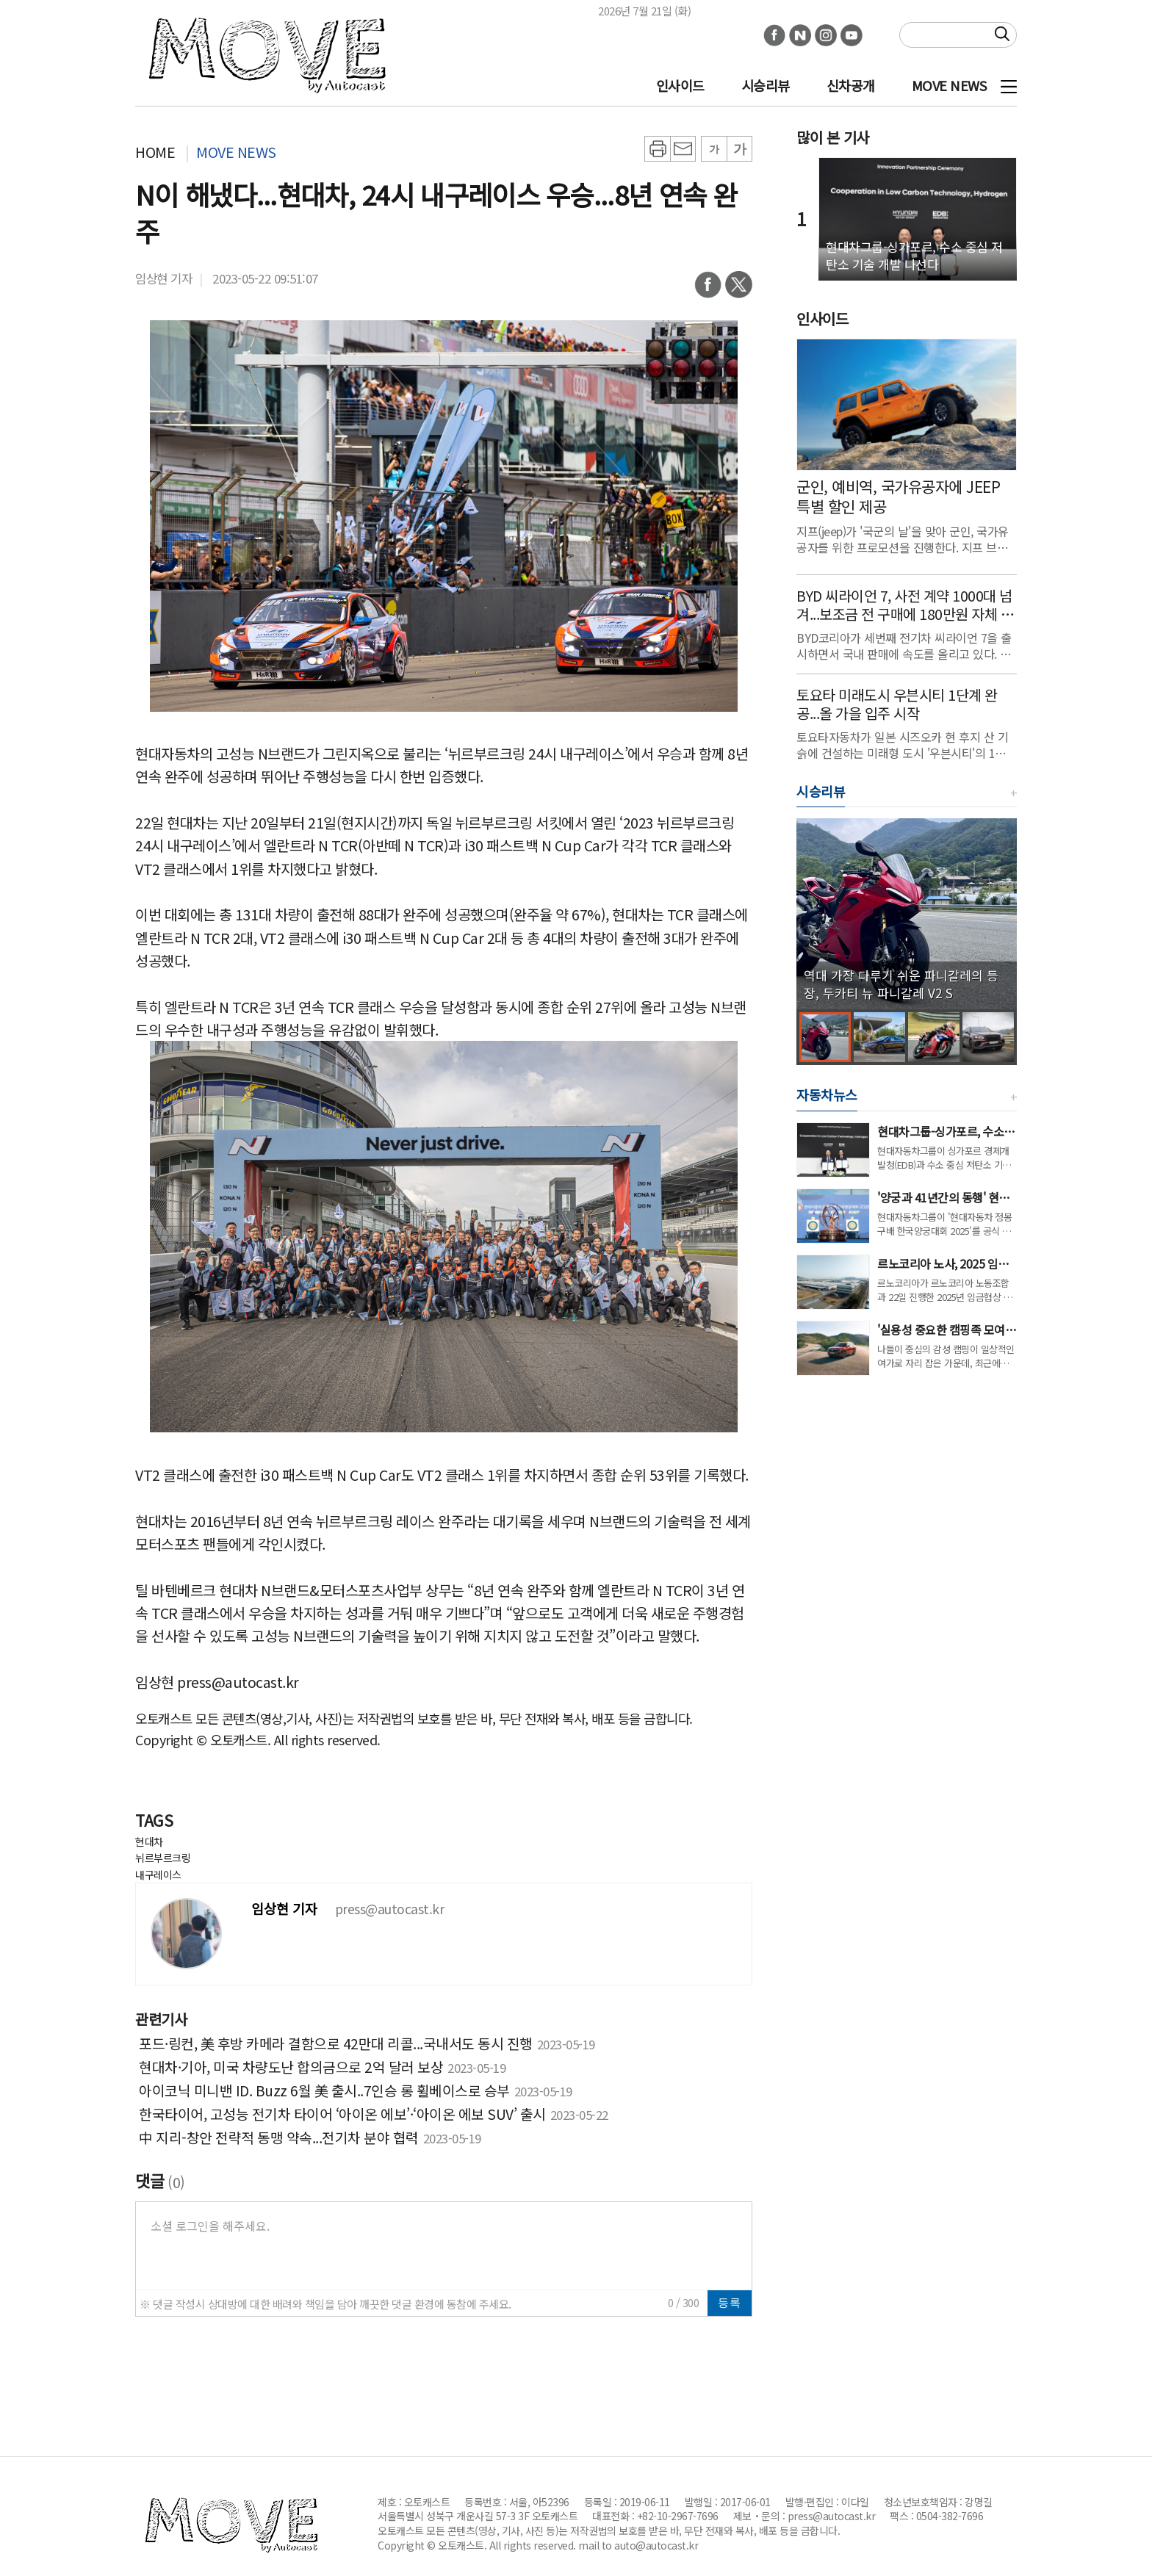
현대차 (149, 1841)
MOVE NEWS (949, 85)
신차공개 (851, 85)
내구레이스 (158, 1874)
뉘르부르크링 (162, 1857)
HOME (155, 151)
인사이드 (680, 85)
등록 (729, 2302)
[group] (906, 913)
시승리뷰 (765, 85)
